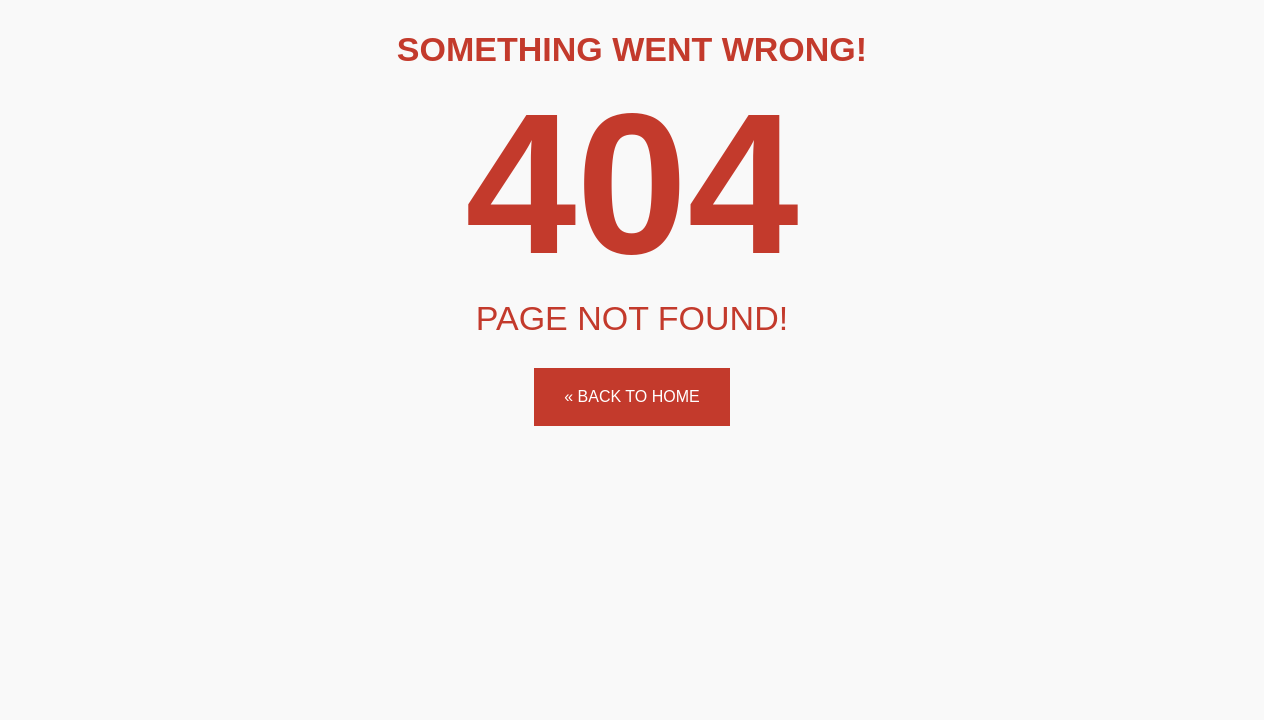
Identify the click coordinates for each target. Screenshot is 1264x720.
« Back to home (631, 396)
